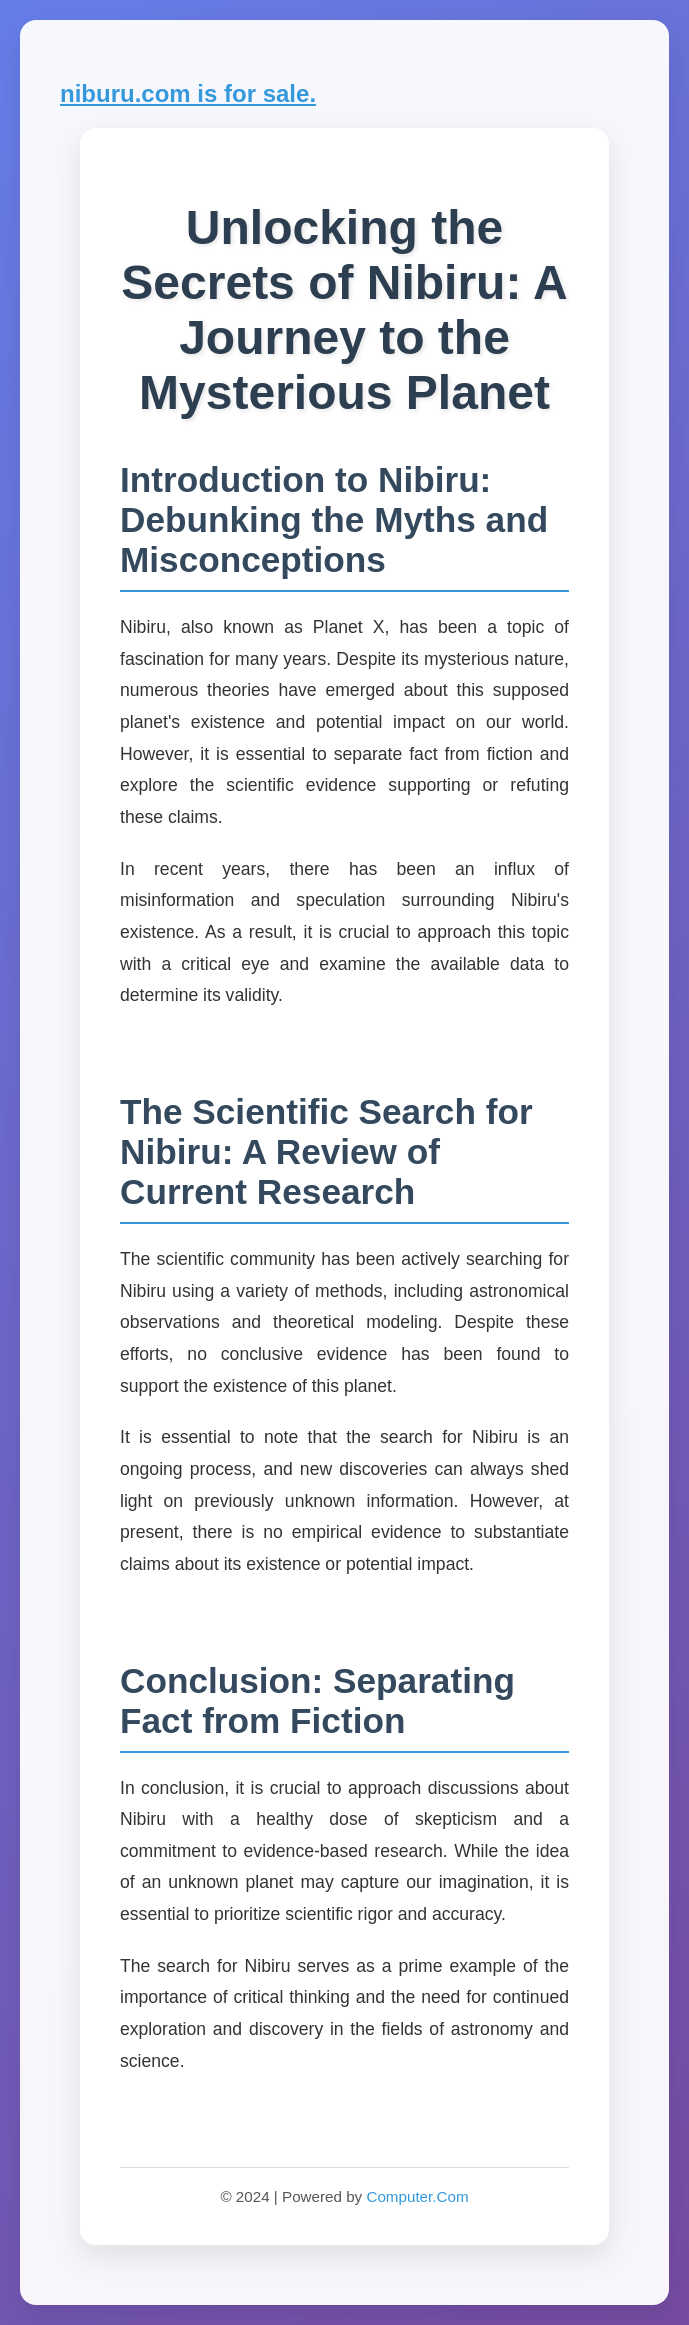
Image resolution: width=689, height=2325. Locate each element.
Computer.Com (417, 2196)
